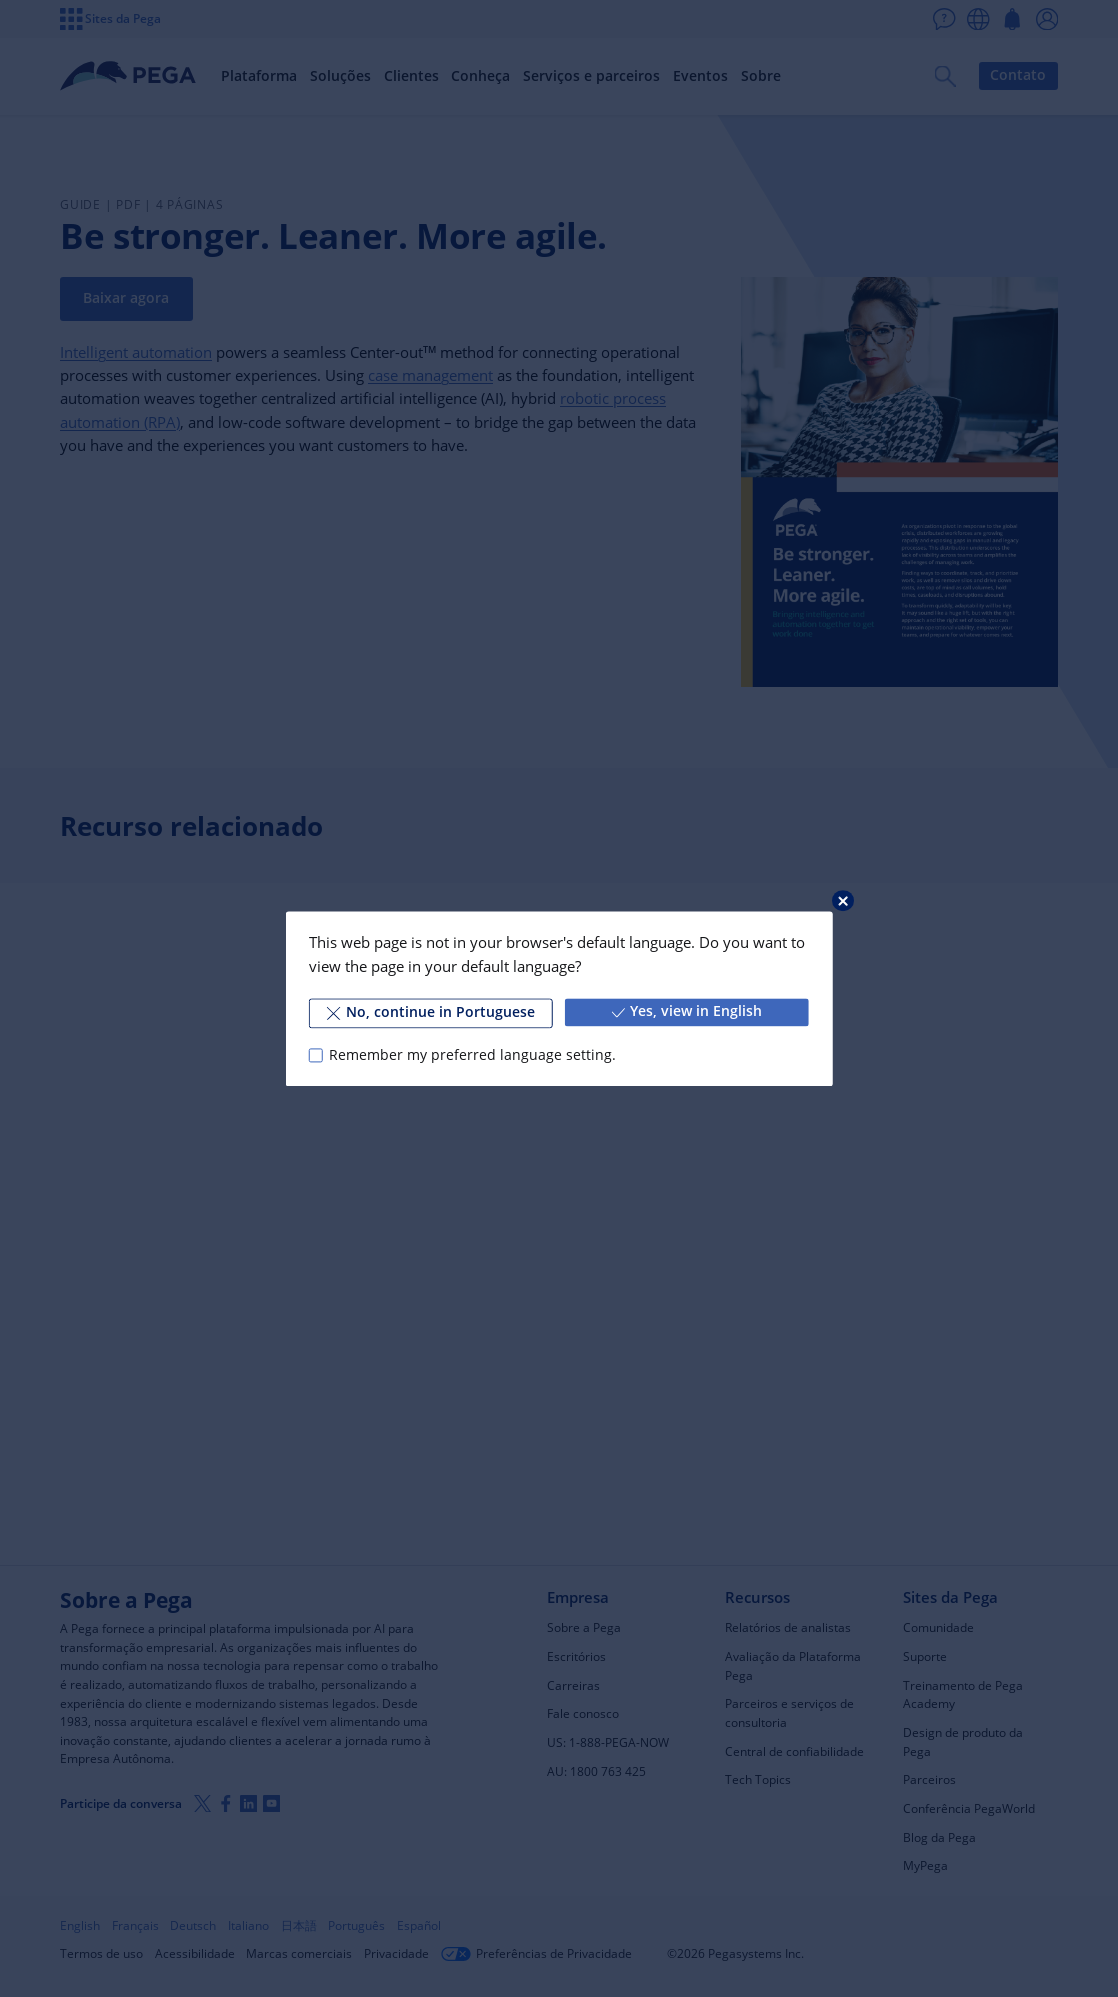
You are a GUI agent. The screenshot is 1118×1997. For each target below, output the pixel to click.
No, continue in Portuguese (431, 1012)
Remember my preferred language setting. (472, 1055)
